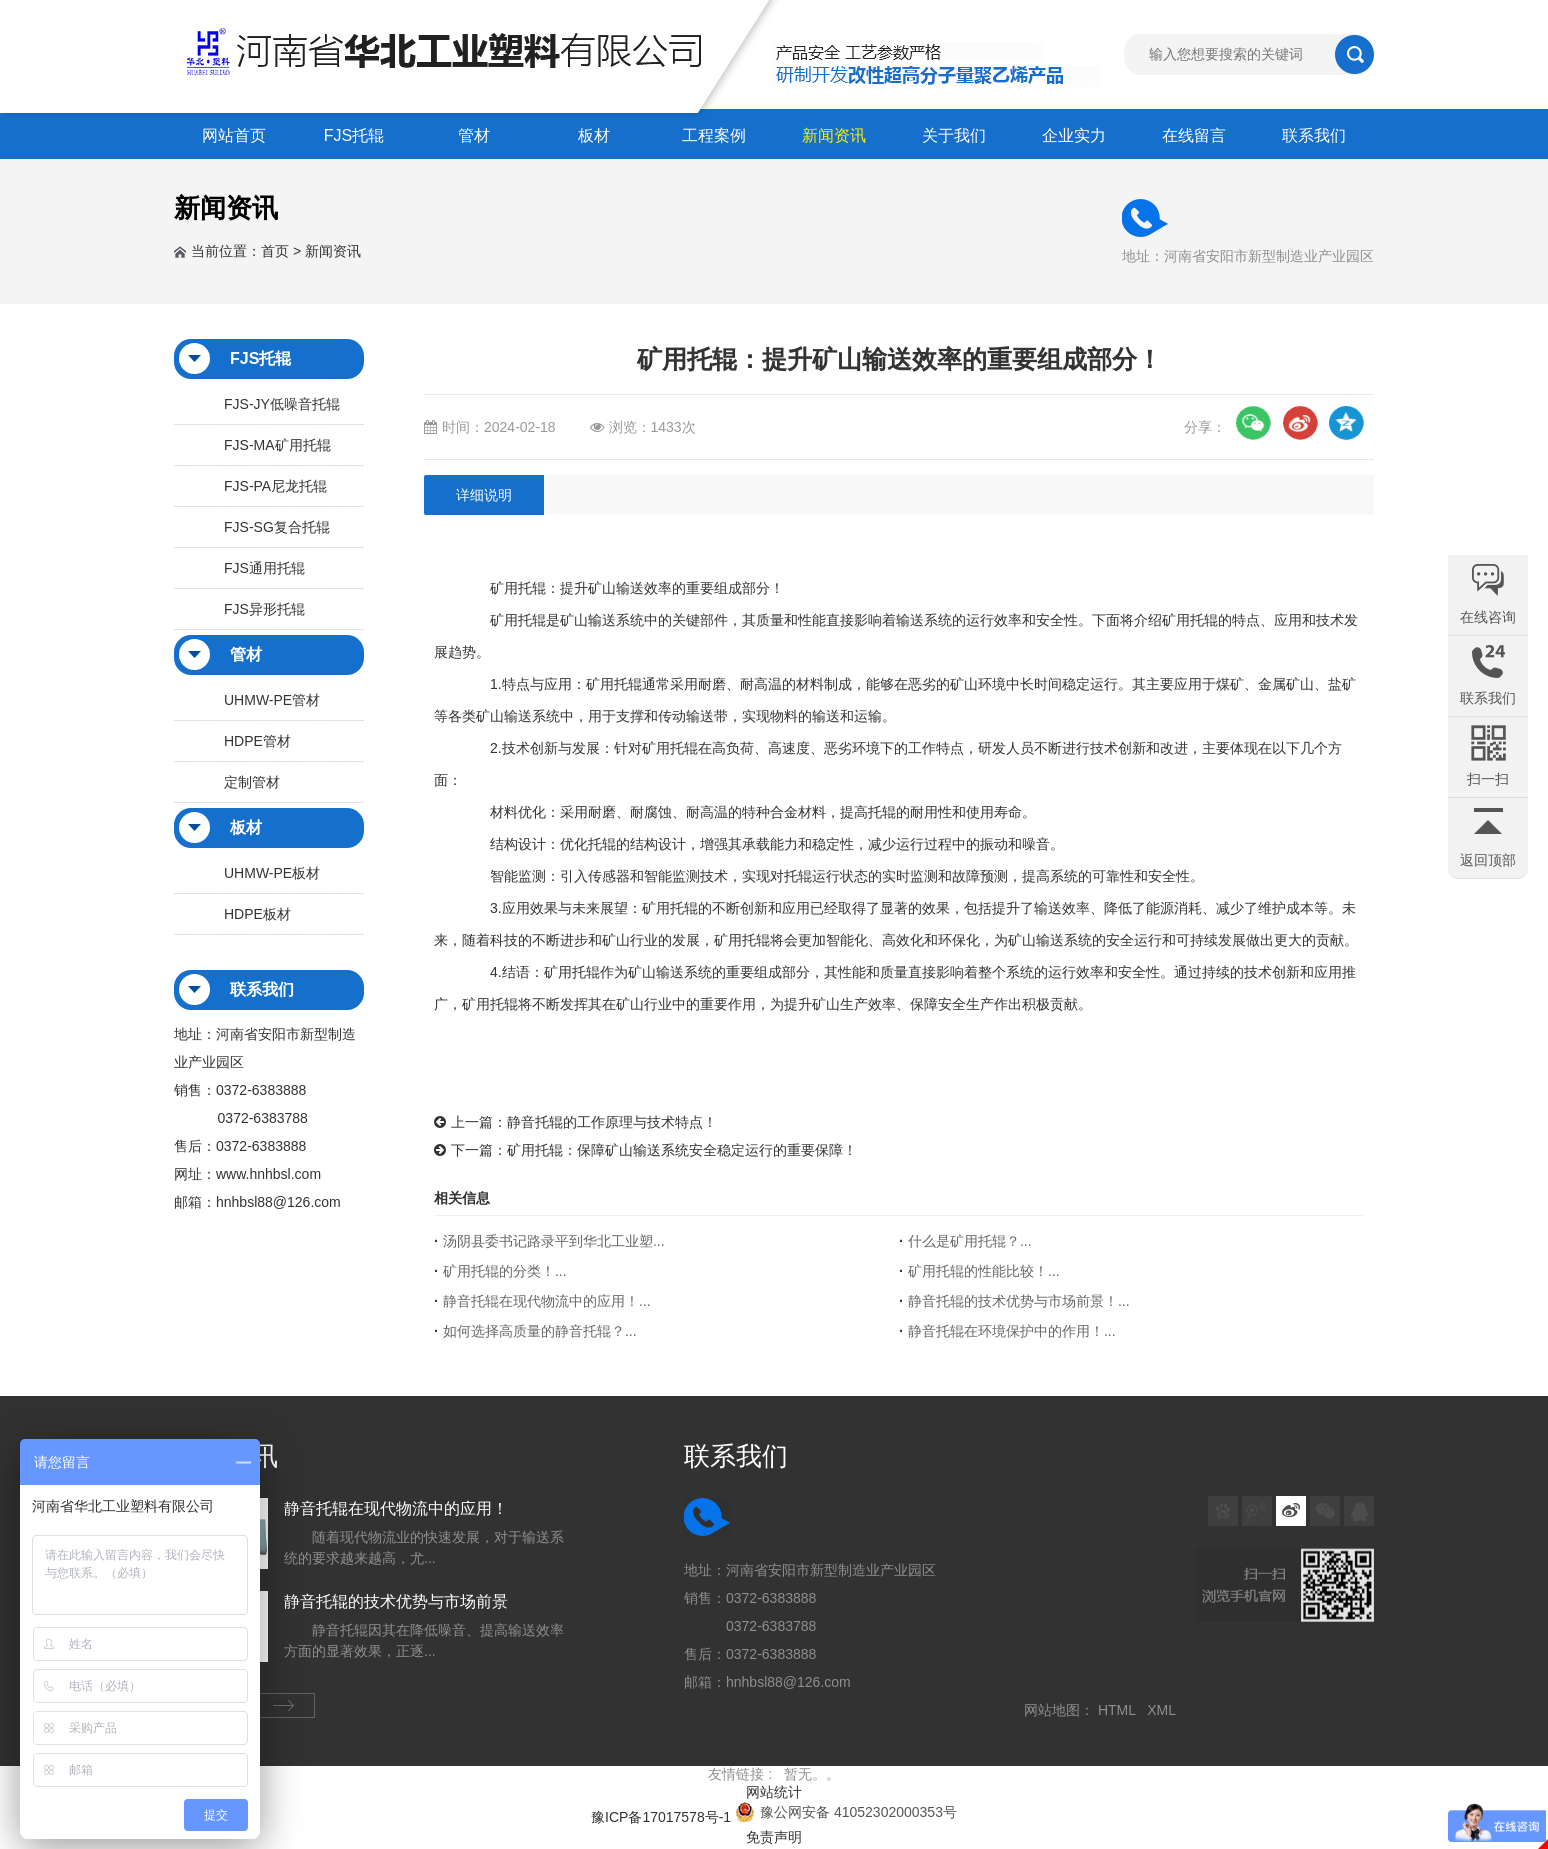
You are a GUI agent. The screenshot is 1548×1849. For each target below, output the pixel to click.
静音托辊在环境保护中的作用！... (1012, 1331)
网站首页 (234, 135)
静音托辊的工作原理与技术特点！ (612, 1122)
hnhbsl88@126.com (278, 1202)
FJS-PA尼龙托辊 (275, 486)
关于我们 (954, 135)
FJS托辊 (354, 135)
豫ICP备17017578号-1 (661, 1817)
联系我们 (1314, 135)
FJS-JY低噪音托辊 (282, 404)
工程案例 (714, 135)
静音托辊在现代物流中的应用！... (547, 1301)
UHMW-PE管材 (272, 700)
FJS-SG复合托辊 (277, 527)
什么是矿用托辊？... (970, 1241)
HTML (1120, 1710)
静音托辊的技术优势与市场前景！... (1019, 1301)
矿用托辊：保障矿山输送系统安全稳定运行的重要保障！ (682, 1150)
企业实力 (1074, 135)
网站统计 (774, 1792)
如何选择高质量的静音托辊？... (540, 1331)
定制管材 (252, 782)
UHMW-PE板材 (272, 873)
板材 (594, 135)
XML (1165, 1710)
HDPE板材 (257, 914)
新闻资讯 (834, 135)
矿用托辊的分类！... (505, 1271)
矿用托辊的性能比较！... (984, 1271)
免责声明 (774, 1837)
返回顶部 (1488, 860)
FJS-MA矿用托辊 (277, 445)
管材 (474, 135)
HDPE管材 (257, 741)
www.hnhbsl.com (268, 1174)
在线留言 (1194, 135)
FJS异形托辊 (264, 609)
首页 (275, 251)
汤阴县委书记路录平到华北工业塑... (554, 1241)
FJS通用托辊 (264, 568)
